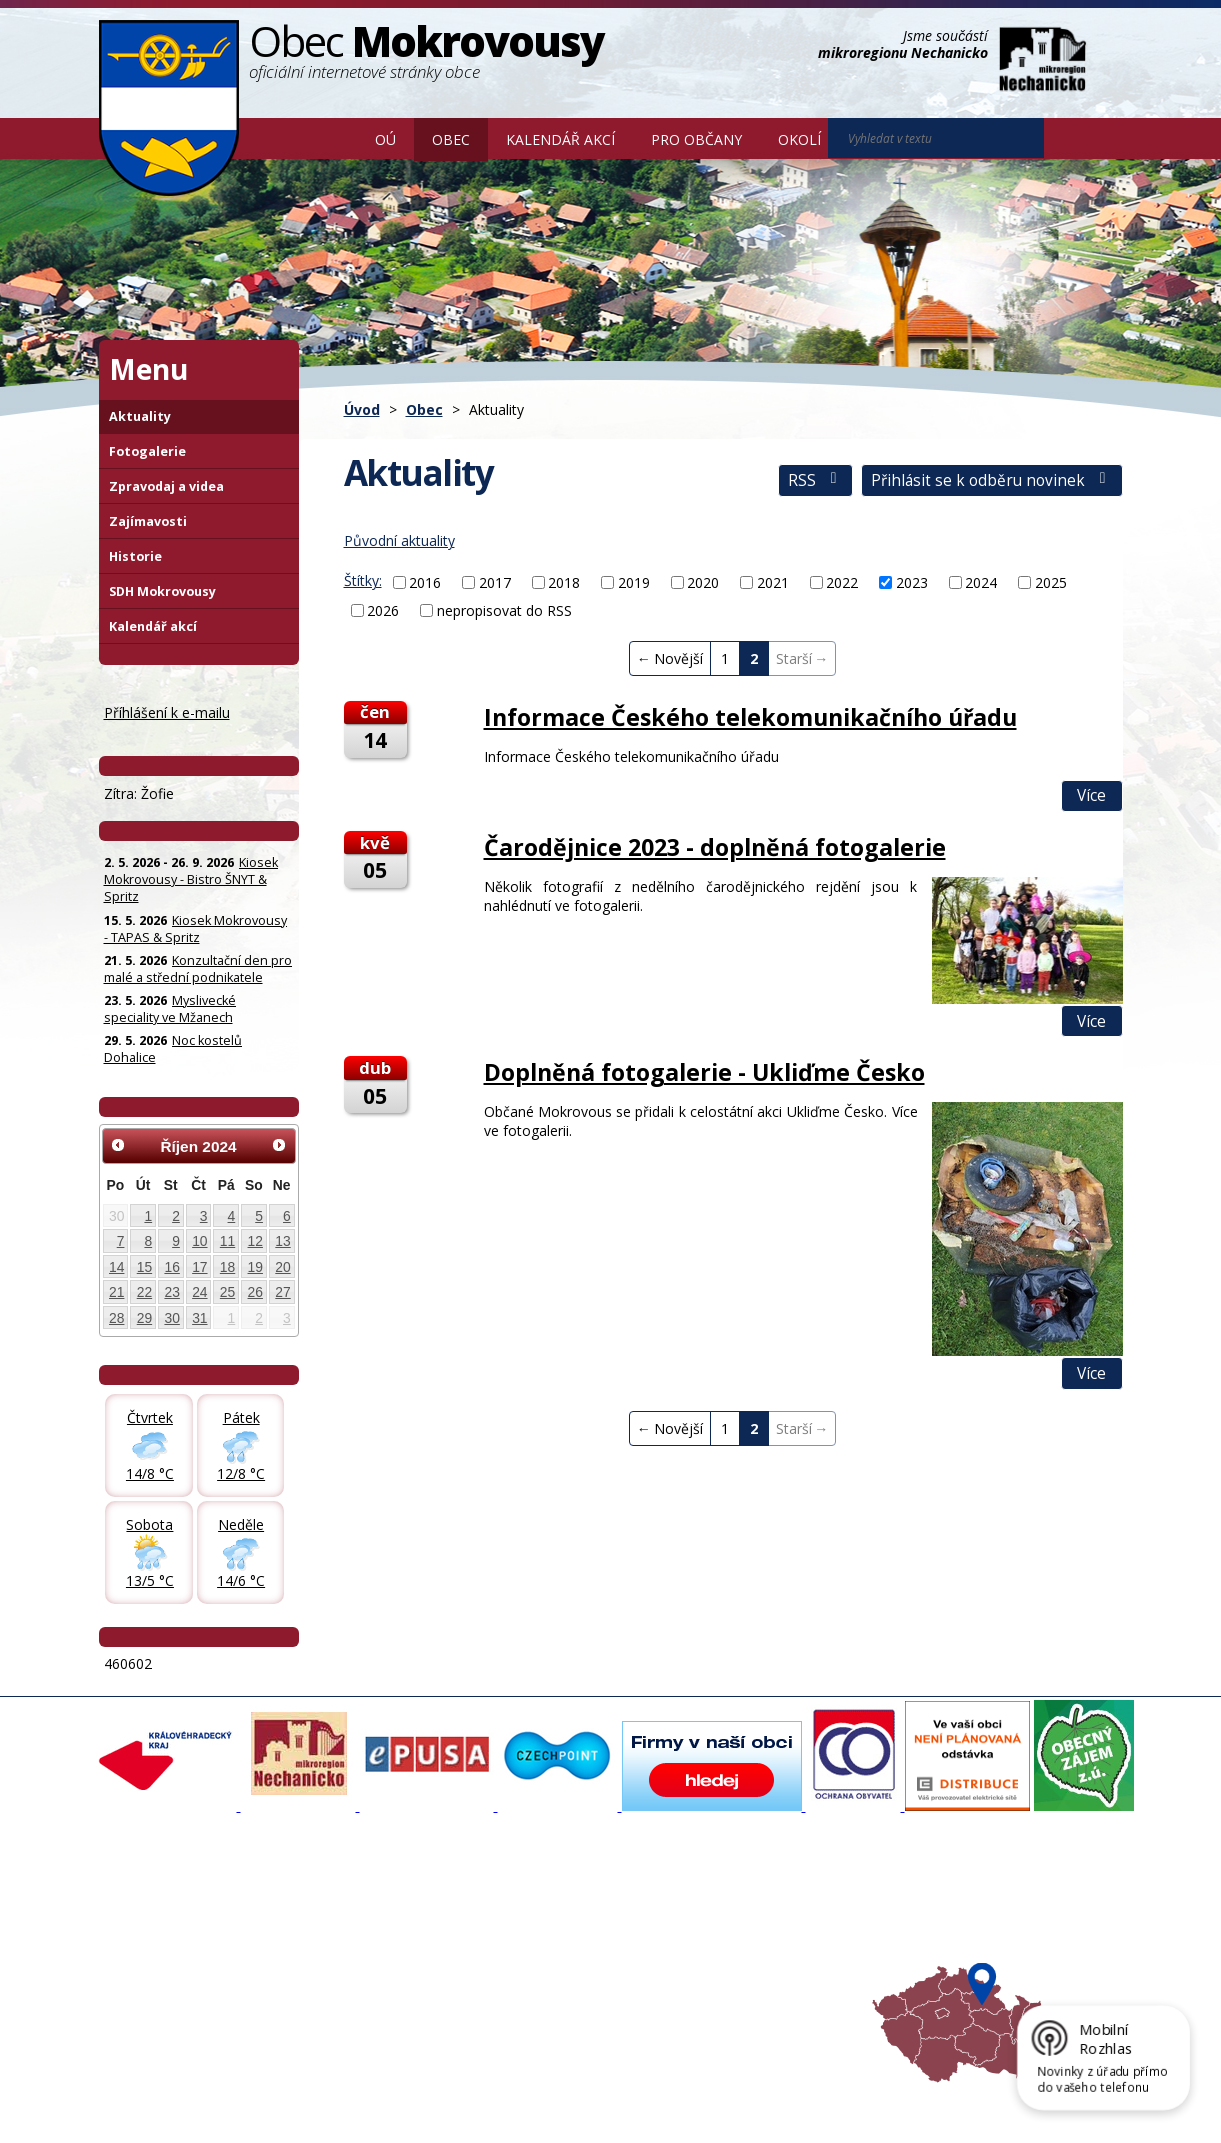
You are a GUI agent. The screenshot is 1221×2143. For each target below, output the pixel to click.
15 (144, 1267)
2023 (912, 582)
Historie (135, 556)
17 (199, 1267)
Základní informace (168, 1905)
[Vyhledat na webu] (1072, 139)
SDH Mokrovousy (162, 591)
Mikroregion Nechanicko (750, 1941)
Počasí (697, 1977)
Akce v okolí (712, 1905)
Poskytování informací (176, 1959)
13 (282, 1241)
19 (255, 1267)
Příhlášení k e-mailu (167, 712)
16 (171, 1267)
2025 (1051, 582)
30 (171, 1318)
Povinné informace (166, 1941)
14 (116, 1267)
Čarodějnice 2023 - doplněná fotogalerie (715, 847)
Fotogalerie (147, 451)
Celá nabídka (149, 1995)
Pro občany (696, 139)
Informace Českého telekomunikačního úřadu (750, 717)
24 (199, 1292)
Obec (451, 139)
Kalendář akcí (560, 139)
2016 (425, 582)
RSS (815, 480)
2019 (634, 582)
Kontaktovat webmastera (308, 2096)
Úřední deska (150, 1977)
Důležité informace (545, 1959)
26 (255, 1292)
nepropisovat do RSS (504, 610)
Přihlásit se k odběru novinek (991, 480)
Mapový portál (532, 1905)
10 (199, 1241)
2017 (495, 582)
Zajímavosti (148, 521)
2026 (383, 610)
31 (199, 1318)
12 (255, 1241)
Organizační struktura (175, 1923)
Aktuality (140, 416)
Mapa (694, 1995)
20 (282, 1267)
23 (171, 1292)
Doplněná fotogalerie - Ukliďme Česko (704, 1072)
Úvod (328, 138)
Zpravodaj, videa (349, 1941)
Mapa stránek (433, 2096)
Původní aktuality (399, 540)
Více (1091, 795)
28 (116, 1318)
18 (227, 1267)
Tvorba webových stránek (258, 2114)
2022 (842, 582)
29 (144, 1318)
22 (144, 1292)
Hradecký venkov (730, 1959)
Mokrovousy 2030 (543, 1941)
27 (282, 1292)
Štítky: (363, 580)
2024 (981, 582)
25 (227, 1292)
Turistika (703, 1923)
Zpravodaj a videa (166, 486)
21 (116, 1292)
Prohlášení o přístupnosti (558, 2096)
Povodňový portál (542, 1923)
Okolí (799, 139)
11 (227, 1241)
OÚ (385, 139)
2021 (773, 582)
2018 (564, 582)
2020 (703, 582)
